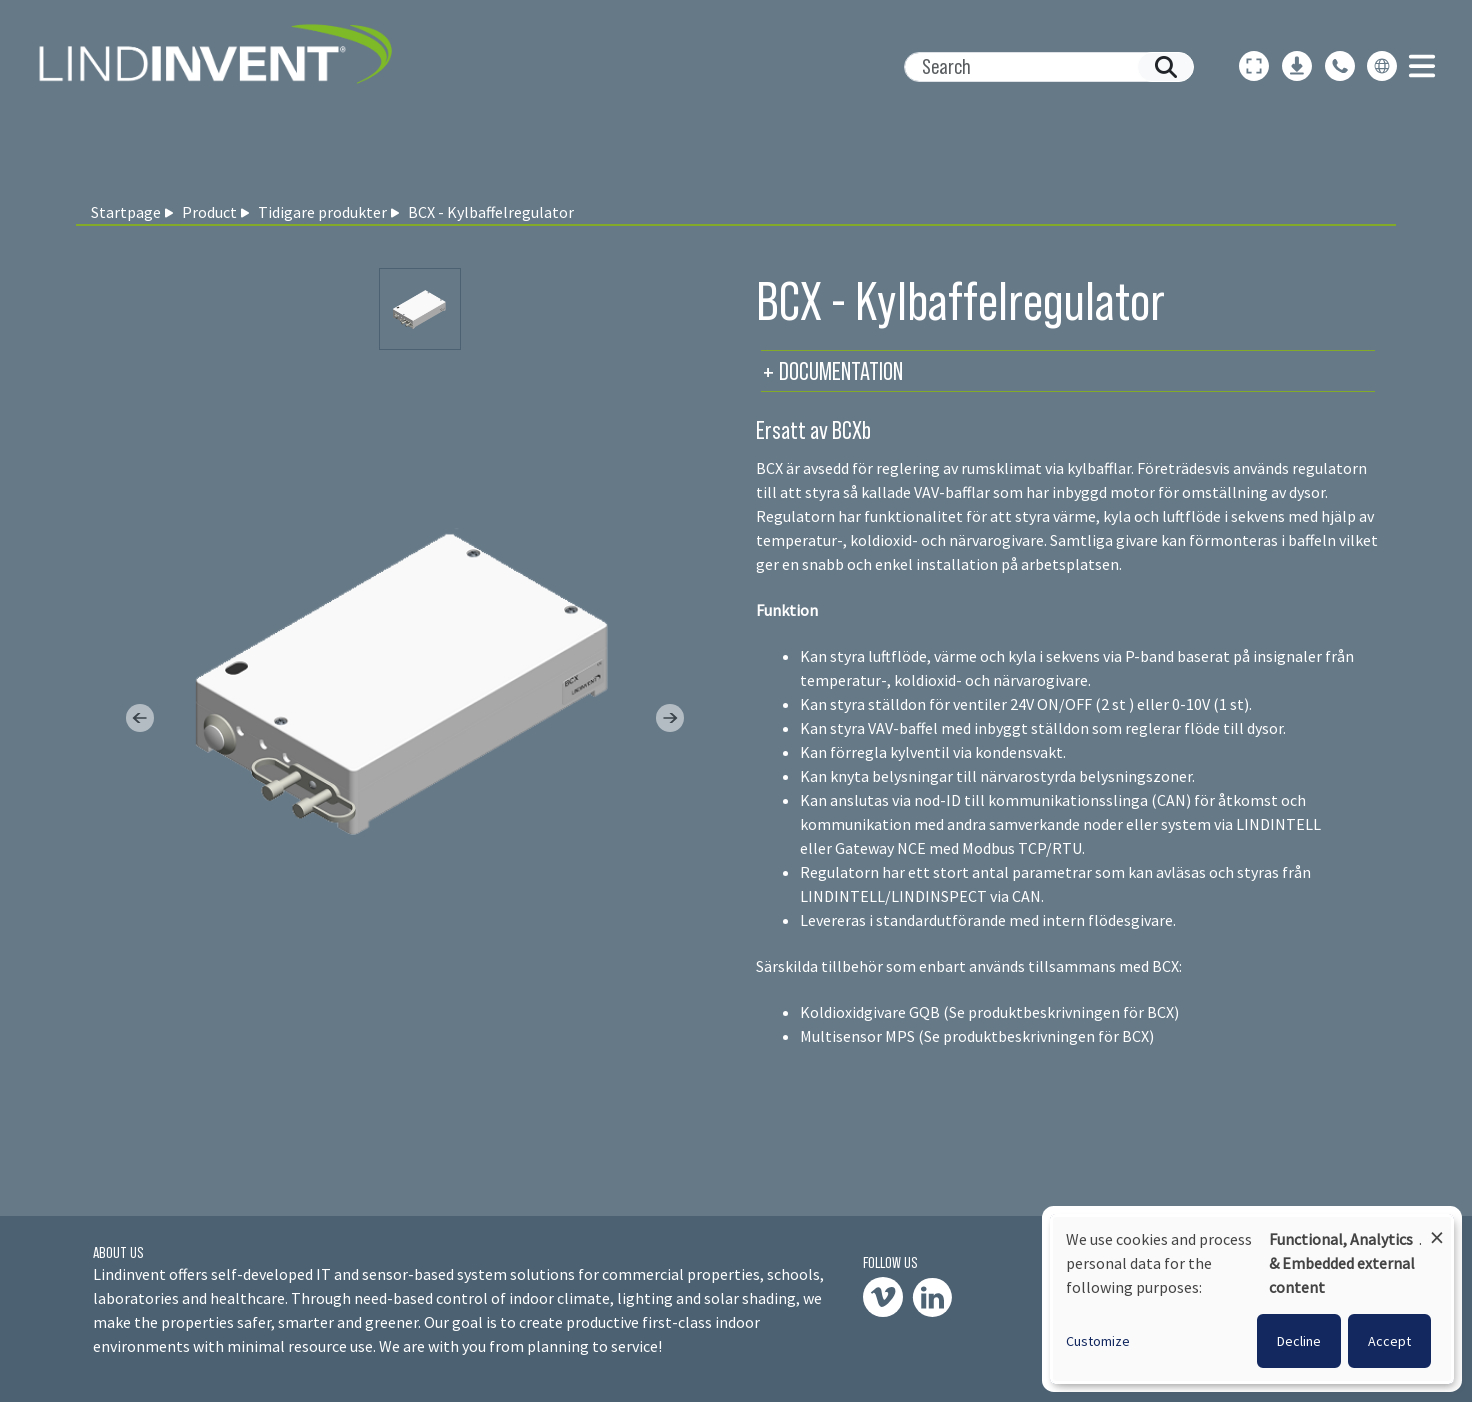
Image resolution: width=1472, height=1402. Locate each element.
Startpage (126, 212)
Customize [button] (1098, 1341)
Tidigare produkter (322, 212)
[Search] (1041, 67)
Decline (1299, 1341)
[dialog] (1252, 1299)
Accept (1389, 1341)
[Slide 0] (420, 309)
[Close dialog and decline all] (1437, 1228)
